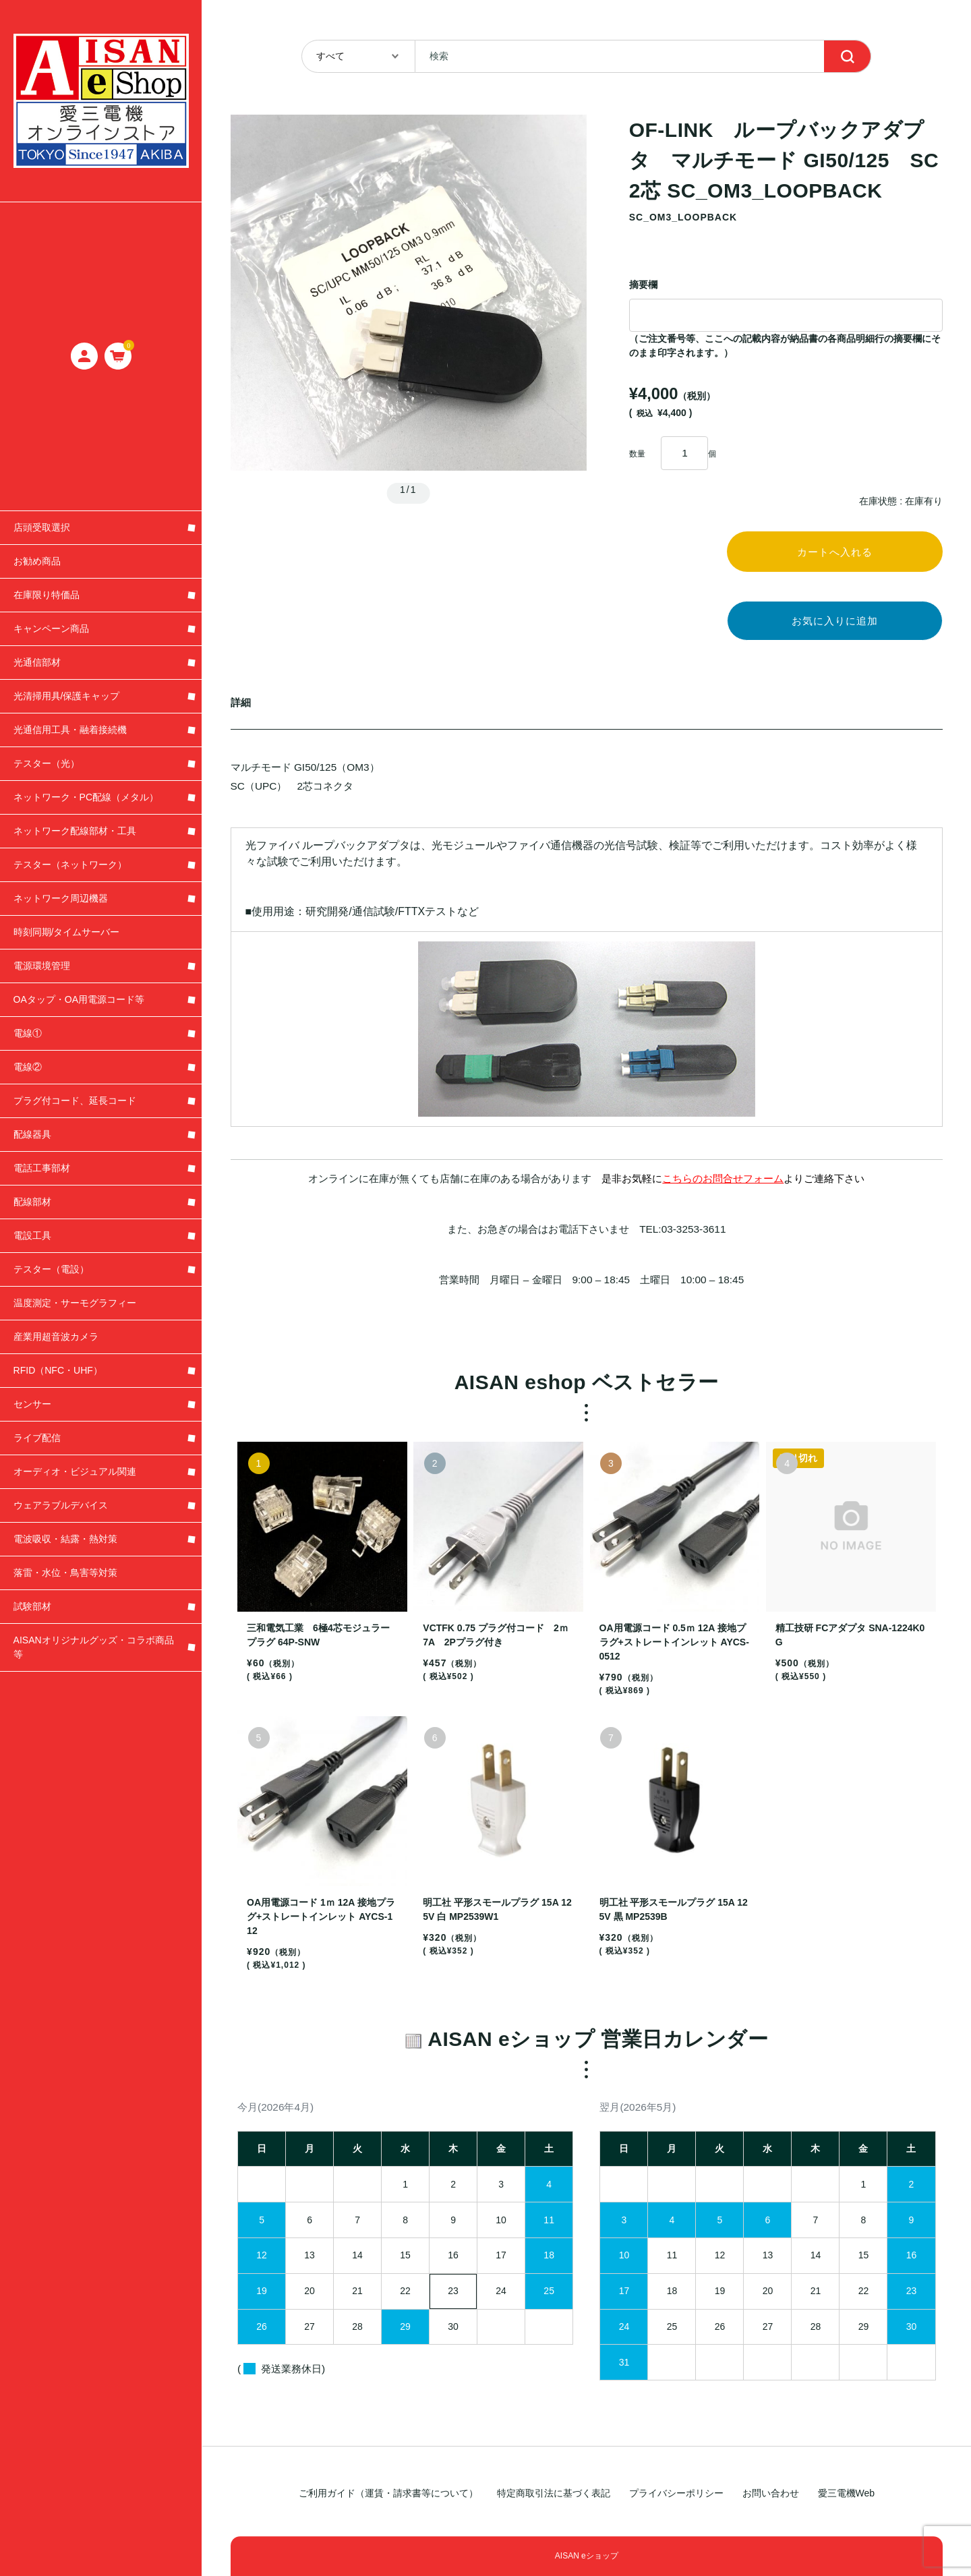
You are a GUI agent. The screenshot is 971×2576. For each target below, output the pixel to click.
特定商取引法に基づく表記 (553, 2493)
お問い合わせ (770, 2493)
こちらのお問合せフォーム (723, 1187)
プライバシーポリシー (676, 2493)
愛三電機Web (846, 2493)
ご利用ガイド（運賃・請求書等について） (388, 2493)
